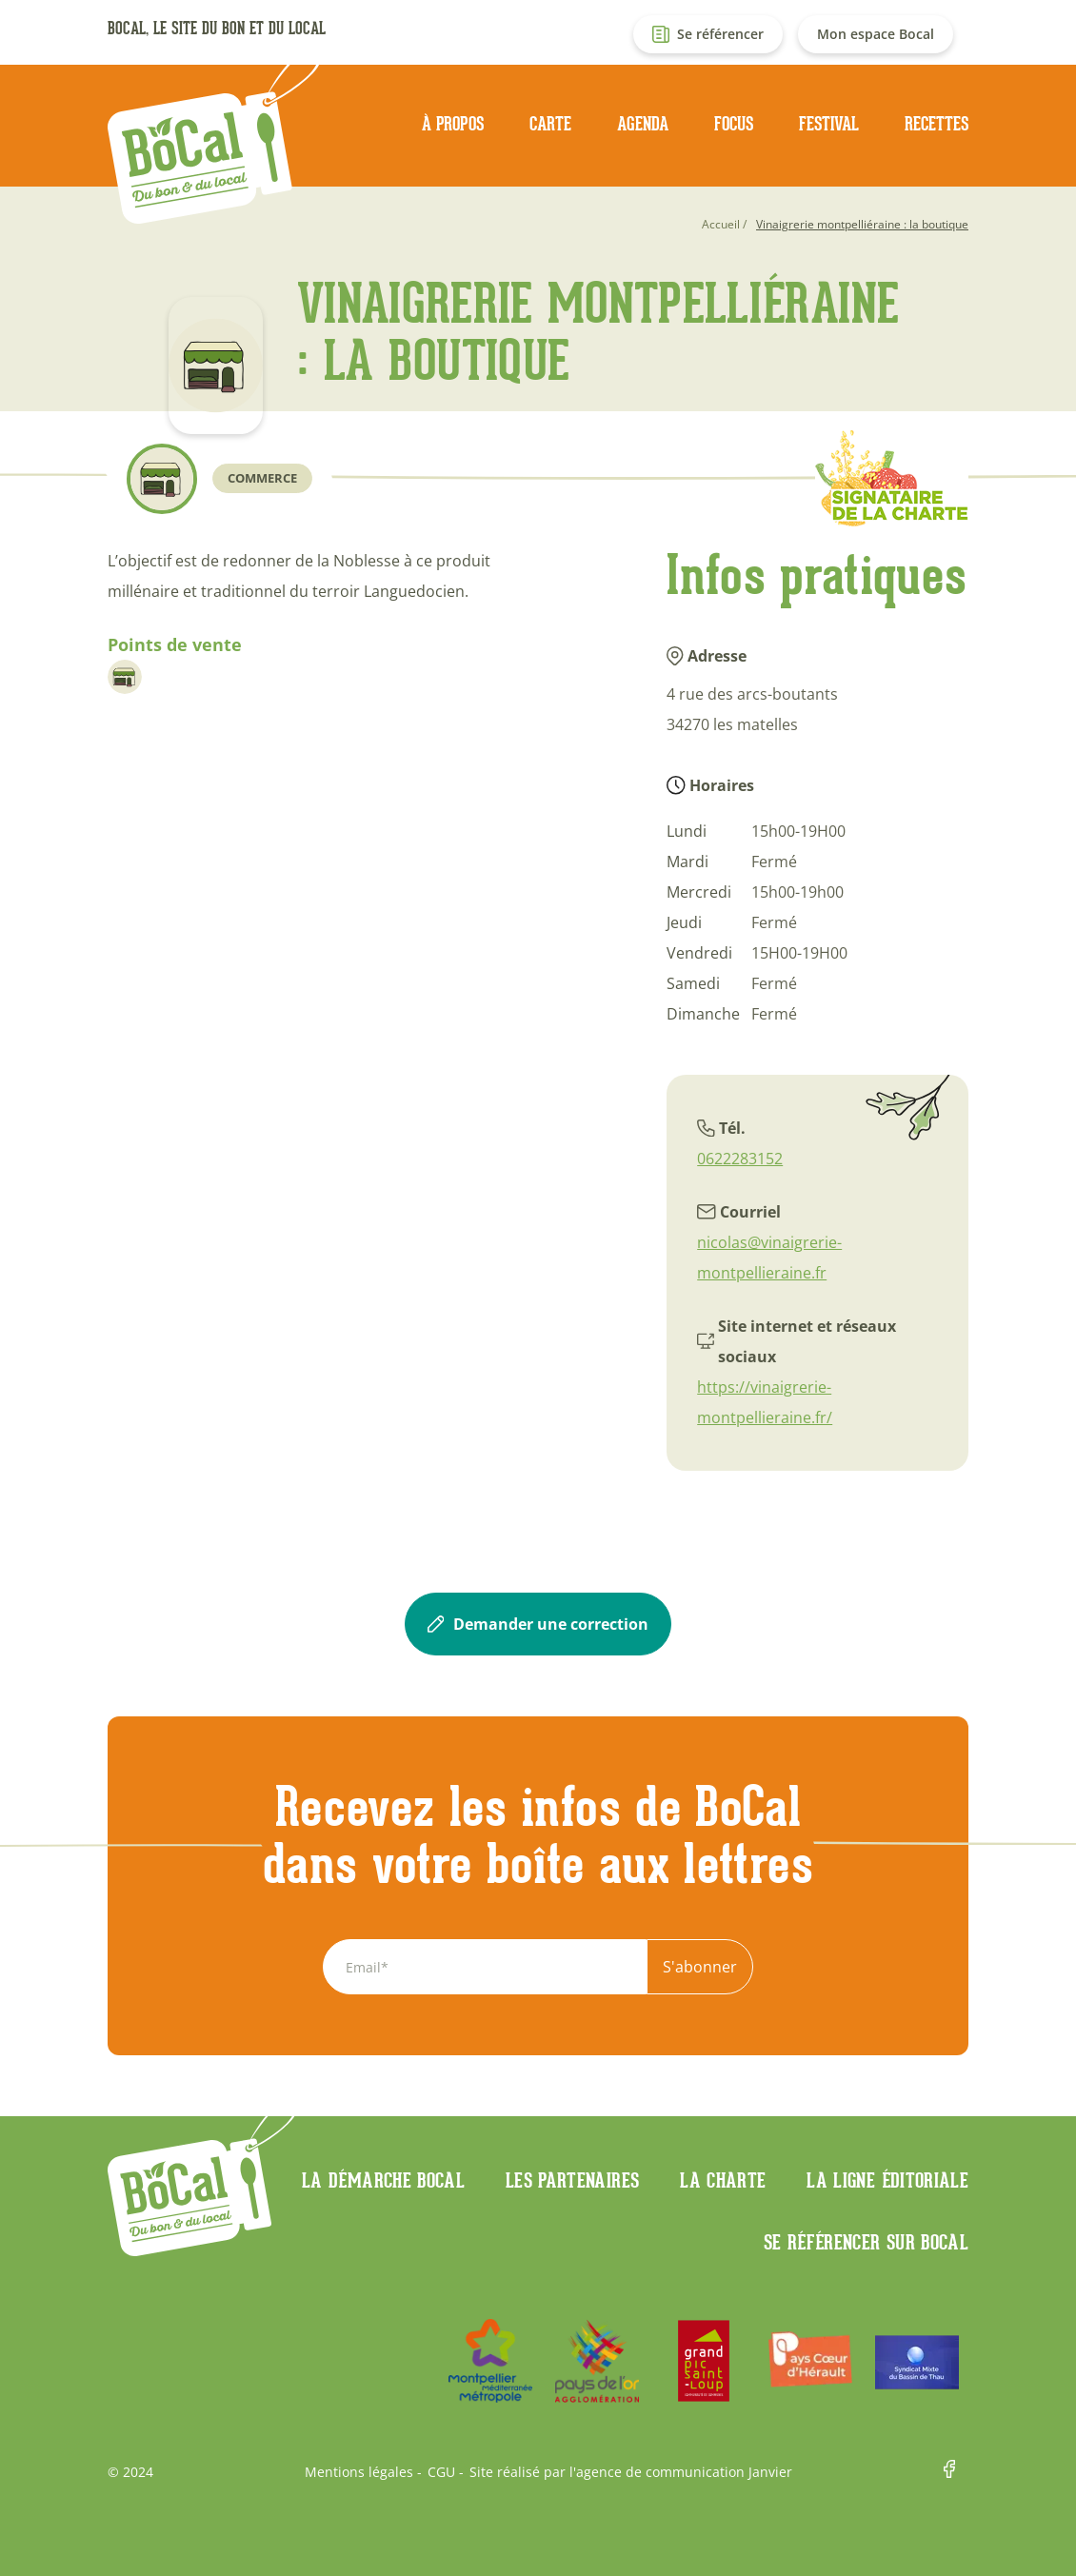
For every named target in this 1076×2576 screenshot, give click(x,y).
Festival (829, 123)
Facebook (956, 2472)
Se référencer (720, 34)
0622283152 (740, 1158)
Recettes (936, 123)
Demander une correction (538, 1624)
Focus (733, 123)
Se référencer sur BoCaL (866, 2242)
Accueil (721, 224)
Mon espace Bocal (875, 34)
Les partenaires (572, 2180)
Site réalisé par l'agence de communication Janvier (630, 2472)
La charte (723, 2180)
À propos (453, 123)
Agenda (642, 123)
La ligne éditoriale (887, 2180)
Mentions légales (359, 2472)
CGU (441, 2472)
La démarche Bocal (383, 2180)
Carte (550, 123)
